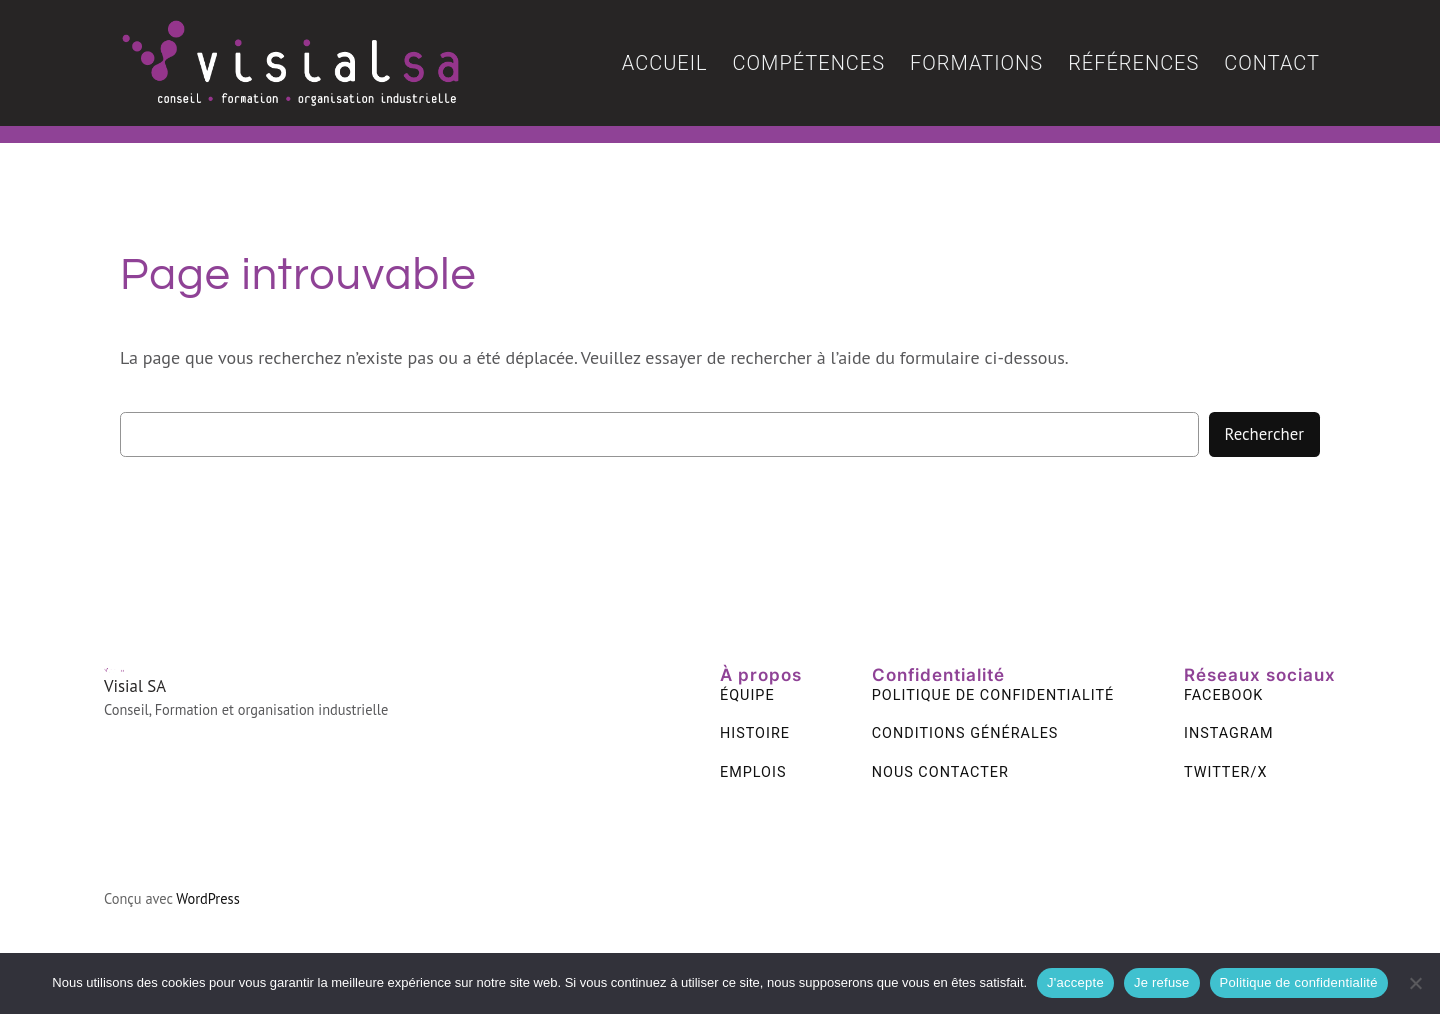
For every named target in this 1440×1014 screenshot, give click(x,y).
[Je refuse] (1415, 983)
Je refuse (1162, 982)
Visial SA (135, 686)
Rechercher (1264, 434)
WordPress (208, 898)
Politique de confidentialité (1299, 982)
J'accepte (1075, 982)
